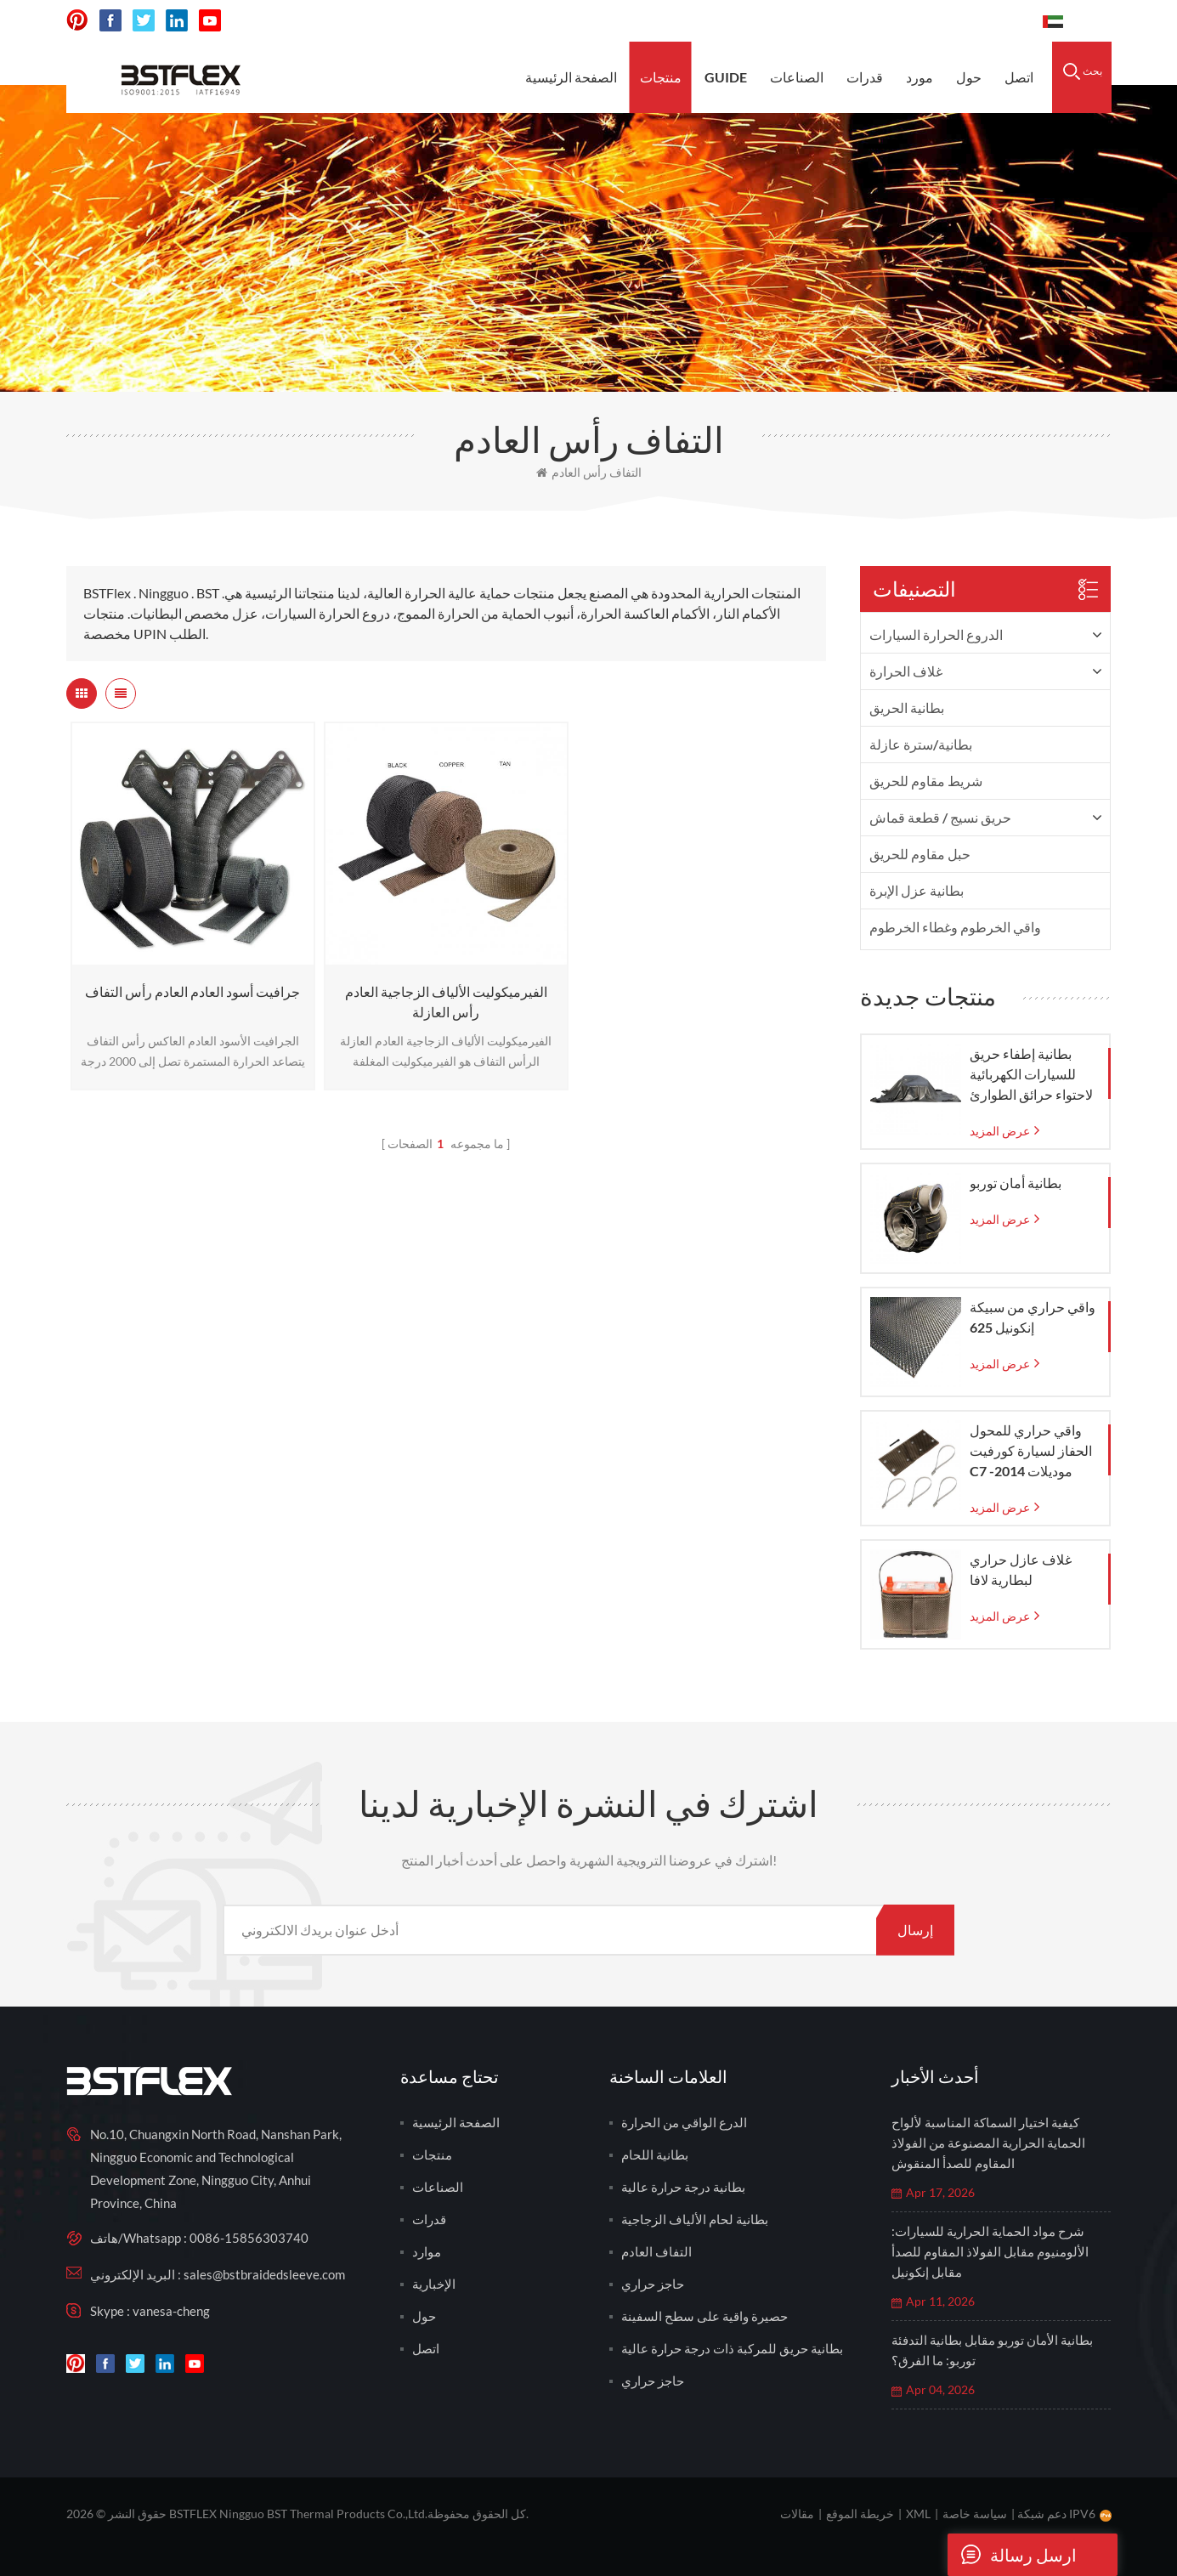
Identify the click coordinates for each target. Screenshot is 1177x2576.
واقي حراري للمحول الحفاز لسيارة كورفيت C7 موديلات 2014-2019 (1031, 1451)
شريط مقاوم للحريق (925, 781)
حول (969, 77)
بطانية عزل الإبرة (916, 890)
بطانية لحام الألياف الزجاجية (694, 2219)
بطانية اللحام (654, 2154)
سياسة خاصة (974, 2513)
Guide (726, 77)
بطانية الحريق (906, 707)
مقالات (797, 2513)
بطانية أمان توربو (1015, 1183)
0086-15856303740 (966, 21)
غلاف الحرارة (905, 671)
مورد (919, 77)
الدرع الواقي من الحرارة (684, 2122)
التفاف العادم (656, 2251)
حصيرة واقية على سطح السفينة (704, 2316)
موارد (426, 2251)
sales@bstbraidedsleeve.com (794, 21)
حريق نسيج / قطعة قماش (940, 817)
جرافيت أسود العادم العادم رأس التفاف (192, 991)
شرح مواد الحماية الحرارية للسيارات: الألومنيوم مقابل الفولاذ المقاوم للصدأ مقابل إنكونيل (990, 2251)
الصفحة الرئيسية (571, 77)
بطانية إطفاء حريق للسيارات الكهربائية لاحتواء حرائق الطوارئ (1031, 1073)
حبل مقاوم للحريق (919, 854)
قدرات (864, 77)
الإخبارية (434, 2283)
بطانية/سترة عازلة (920, 744)
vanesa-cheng (171, 2310)
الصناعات (796, 77)
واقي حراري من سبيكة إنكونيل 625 (1032, 1317)
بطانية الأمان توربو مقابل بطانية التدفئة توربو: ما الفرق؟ (992, 2350)
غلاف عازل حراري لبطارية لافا (1021, 1569)
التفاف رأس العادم (589, 472)
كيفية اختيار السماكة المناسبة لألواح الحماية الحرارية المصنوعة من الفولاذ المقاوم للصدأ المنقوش (988, 2143)
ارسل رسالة (1012, 2555)
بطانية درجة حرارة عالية (683, 2186)
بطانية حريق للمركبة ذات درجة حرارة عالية (732, 2348)
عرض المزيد (1000, 1131)
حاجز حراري (652, 2283)
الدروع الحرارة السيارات (936, 634)
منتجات (661, 77)
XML (918, 2513)
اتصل (1018, 77)
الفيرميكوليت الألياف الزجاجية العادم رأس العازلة (446, 1001)
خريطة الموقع (860, 2513)
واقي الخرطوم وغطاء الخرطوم (955, 927)
